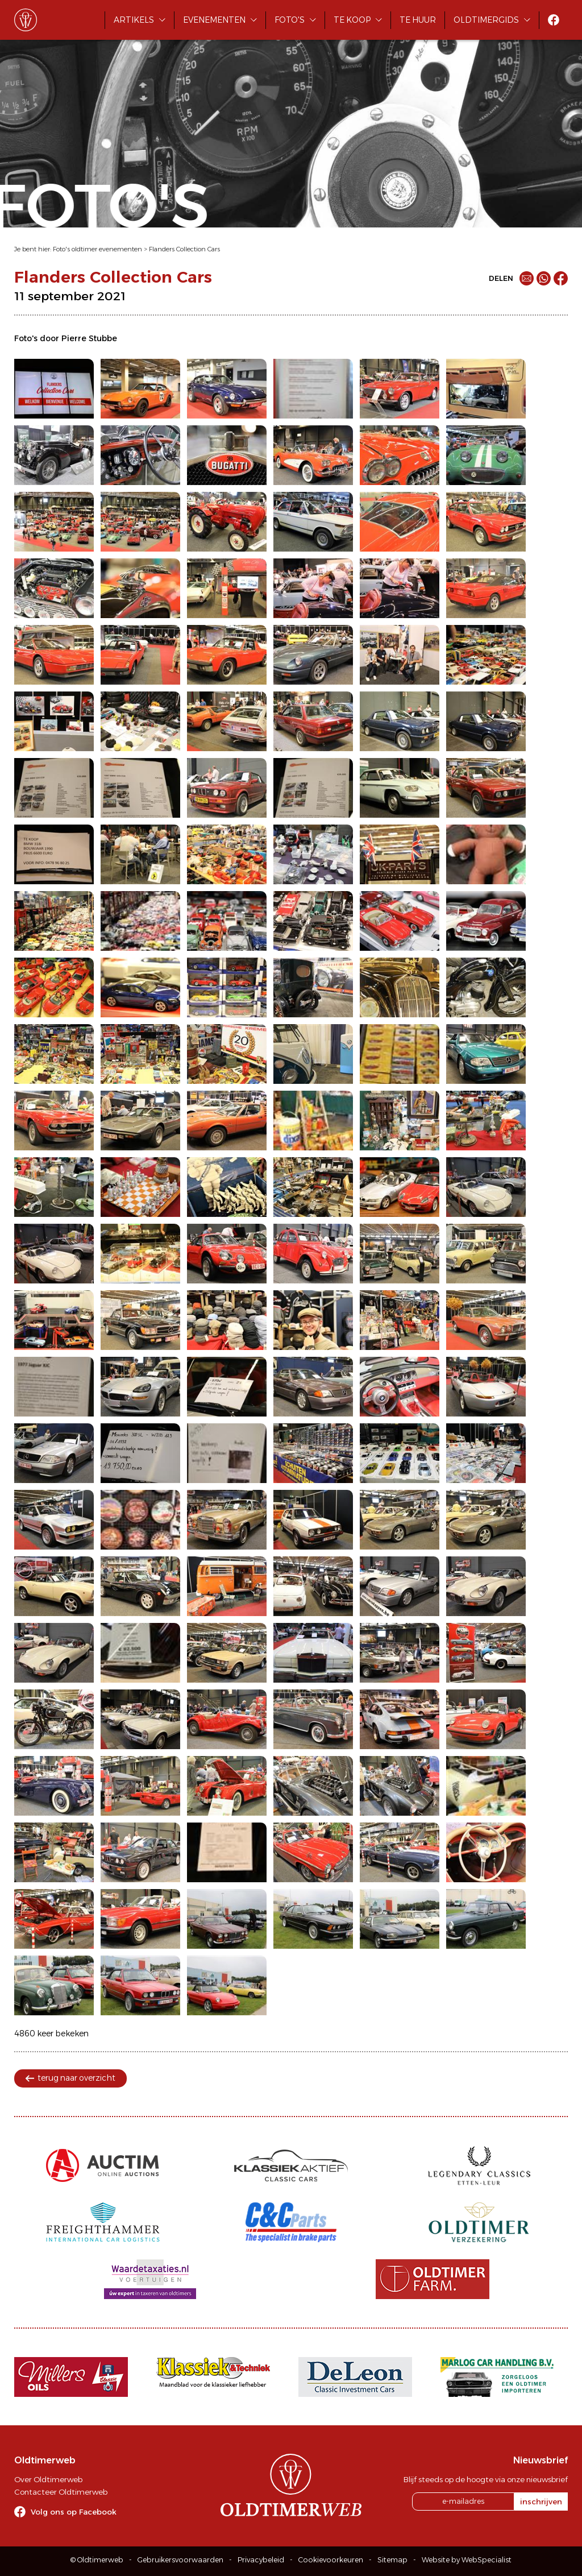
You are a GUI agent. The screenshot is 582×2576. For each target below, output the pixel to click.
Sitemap (392, 2560)
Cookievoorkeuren (330, 2560)
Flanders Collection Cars (184, 249)
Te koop (352, 20)
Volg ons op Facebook (74, 2511)
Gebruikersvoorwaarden (180, 2560)
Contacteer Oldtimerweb (60, 2491)
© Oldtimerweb (96, 2560)
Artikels (134, 20)
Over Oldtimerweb (48, 2479)
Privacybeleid (261, 2560)
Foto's (290, 20)
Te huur (418, 20)
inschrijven (541, 2501)
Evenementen (214, 20)
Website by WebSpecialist (467, 2560)
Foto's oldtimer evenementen (97, 249)
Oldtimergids (486, 20)
